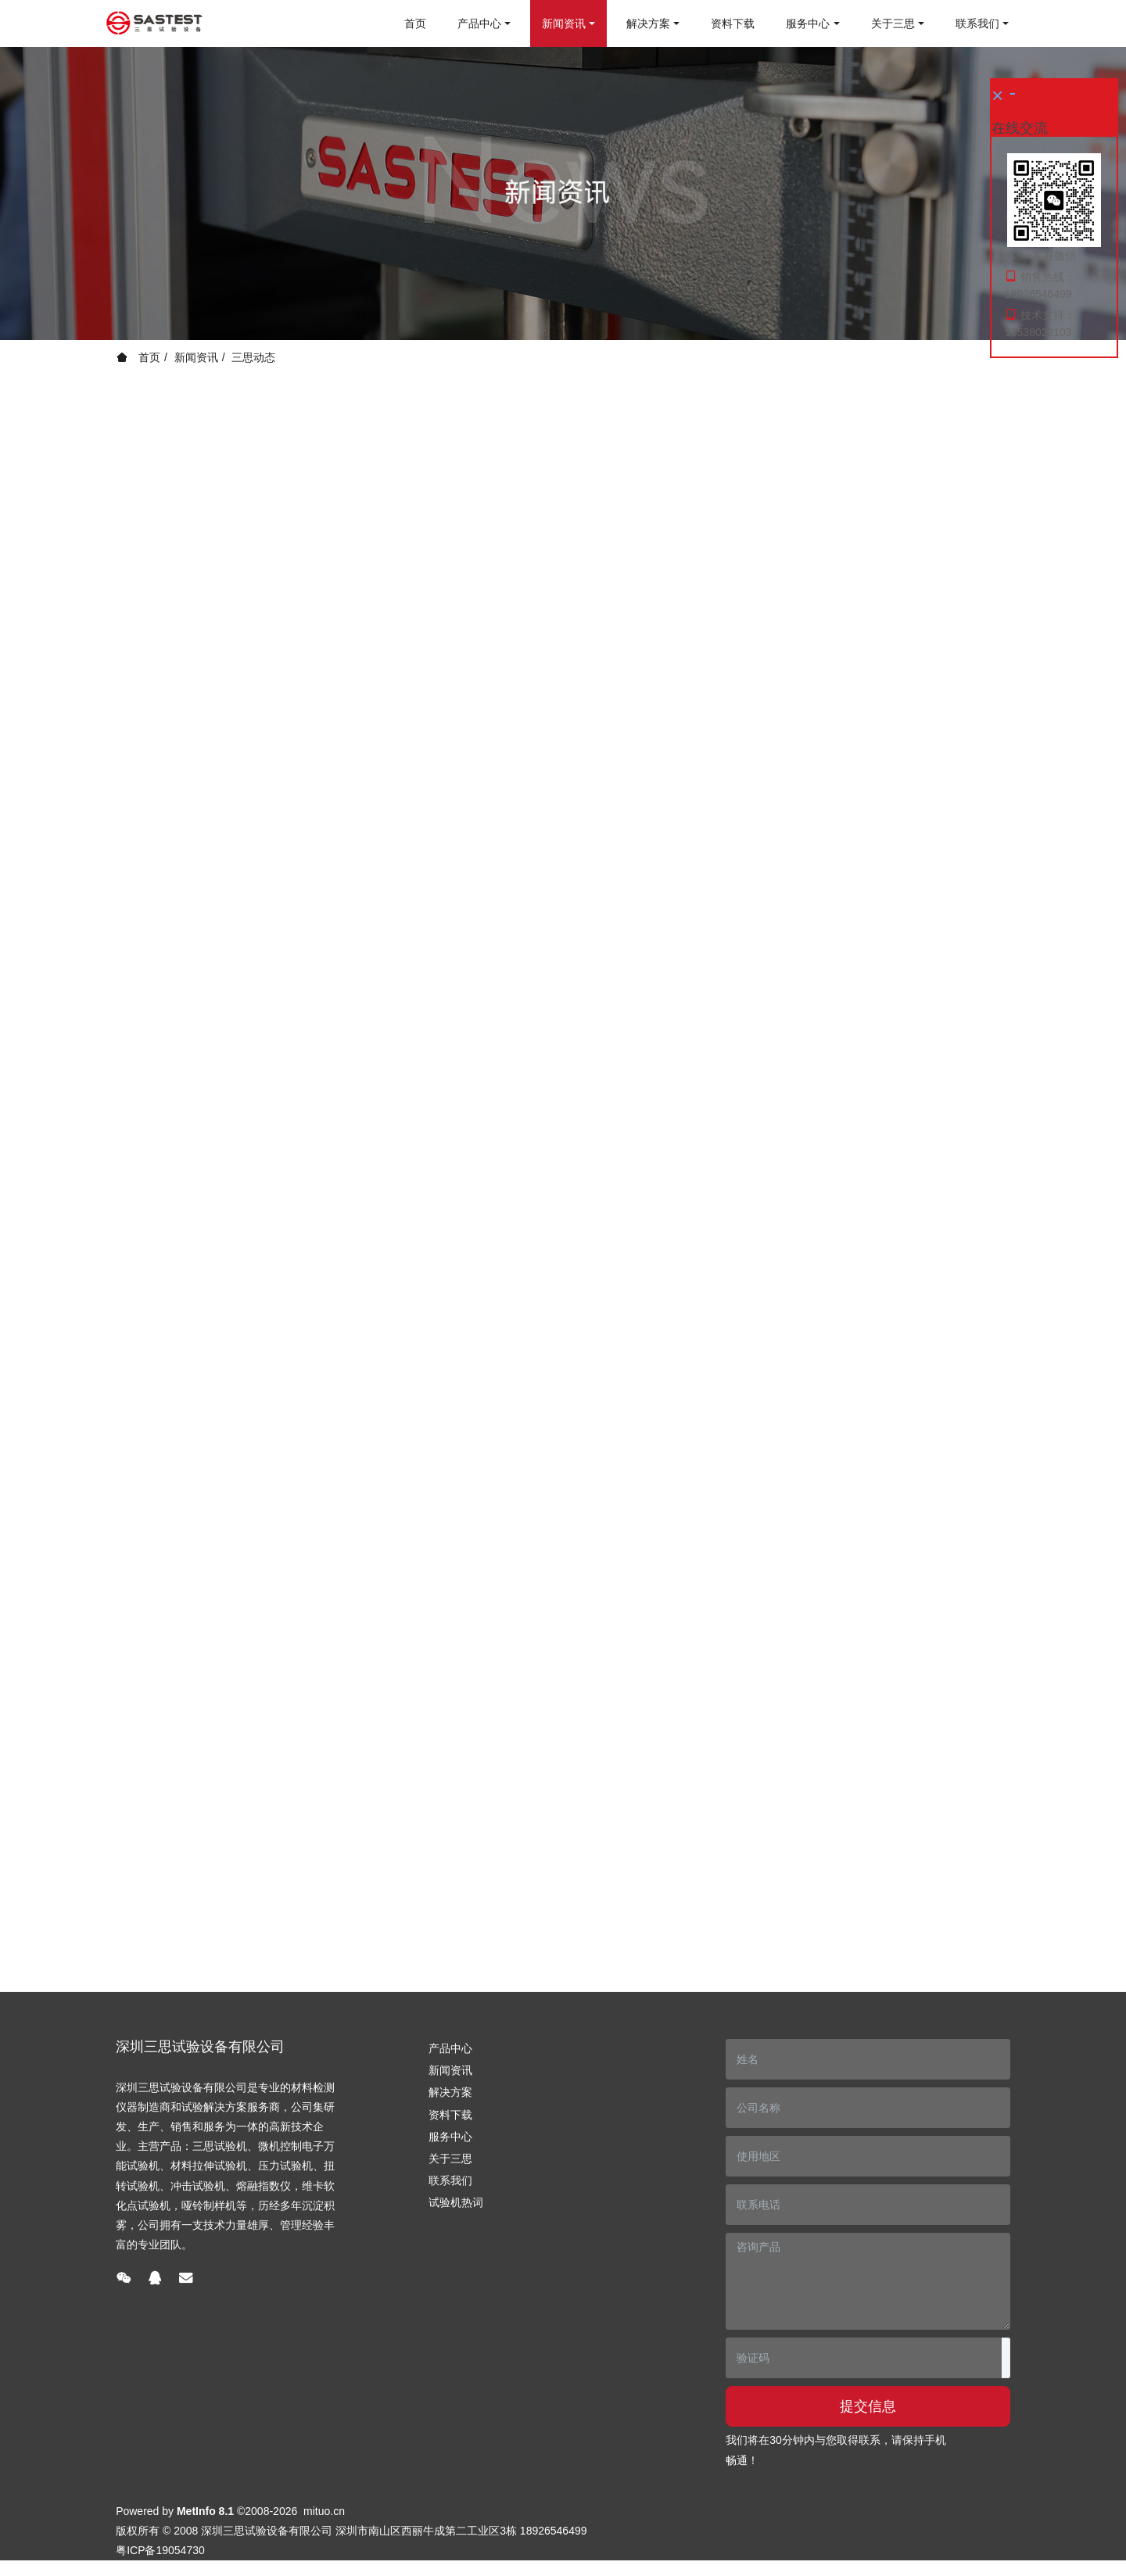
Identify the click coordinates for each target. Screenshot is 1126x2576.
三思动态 (253, 357)
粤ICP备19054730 (160, 2550)
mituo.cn (324, 2511)
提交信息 (868, 2406)
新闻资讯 (196, 357)
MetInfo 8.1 (205, 2511)
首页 (415, 23)
